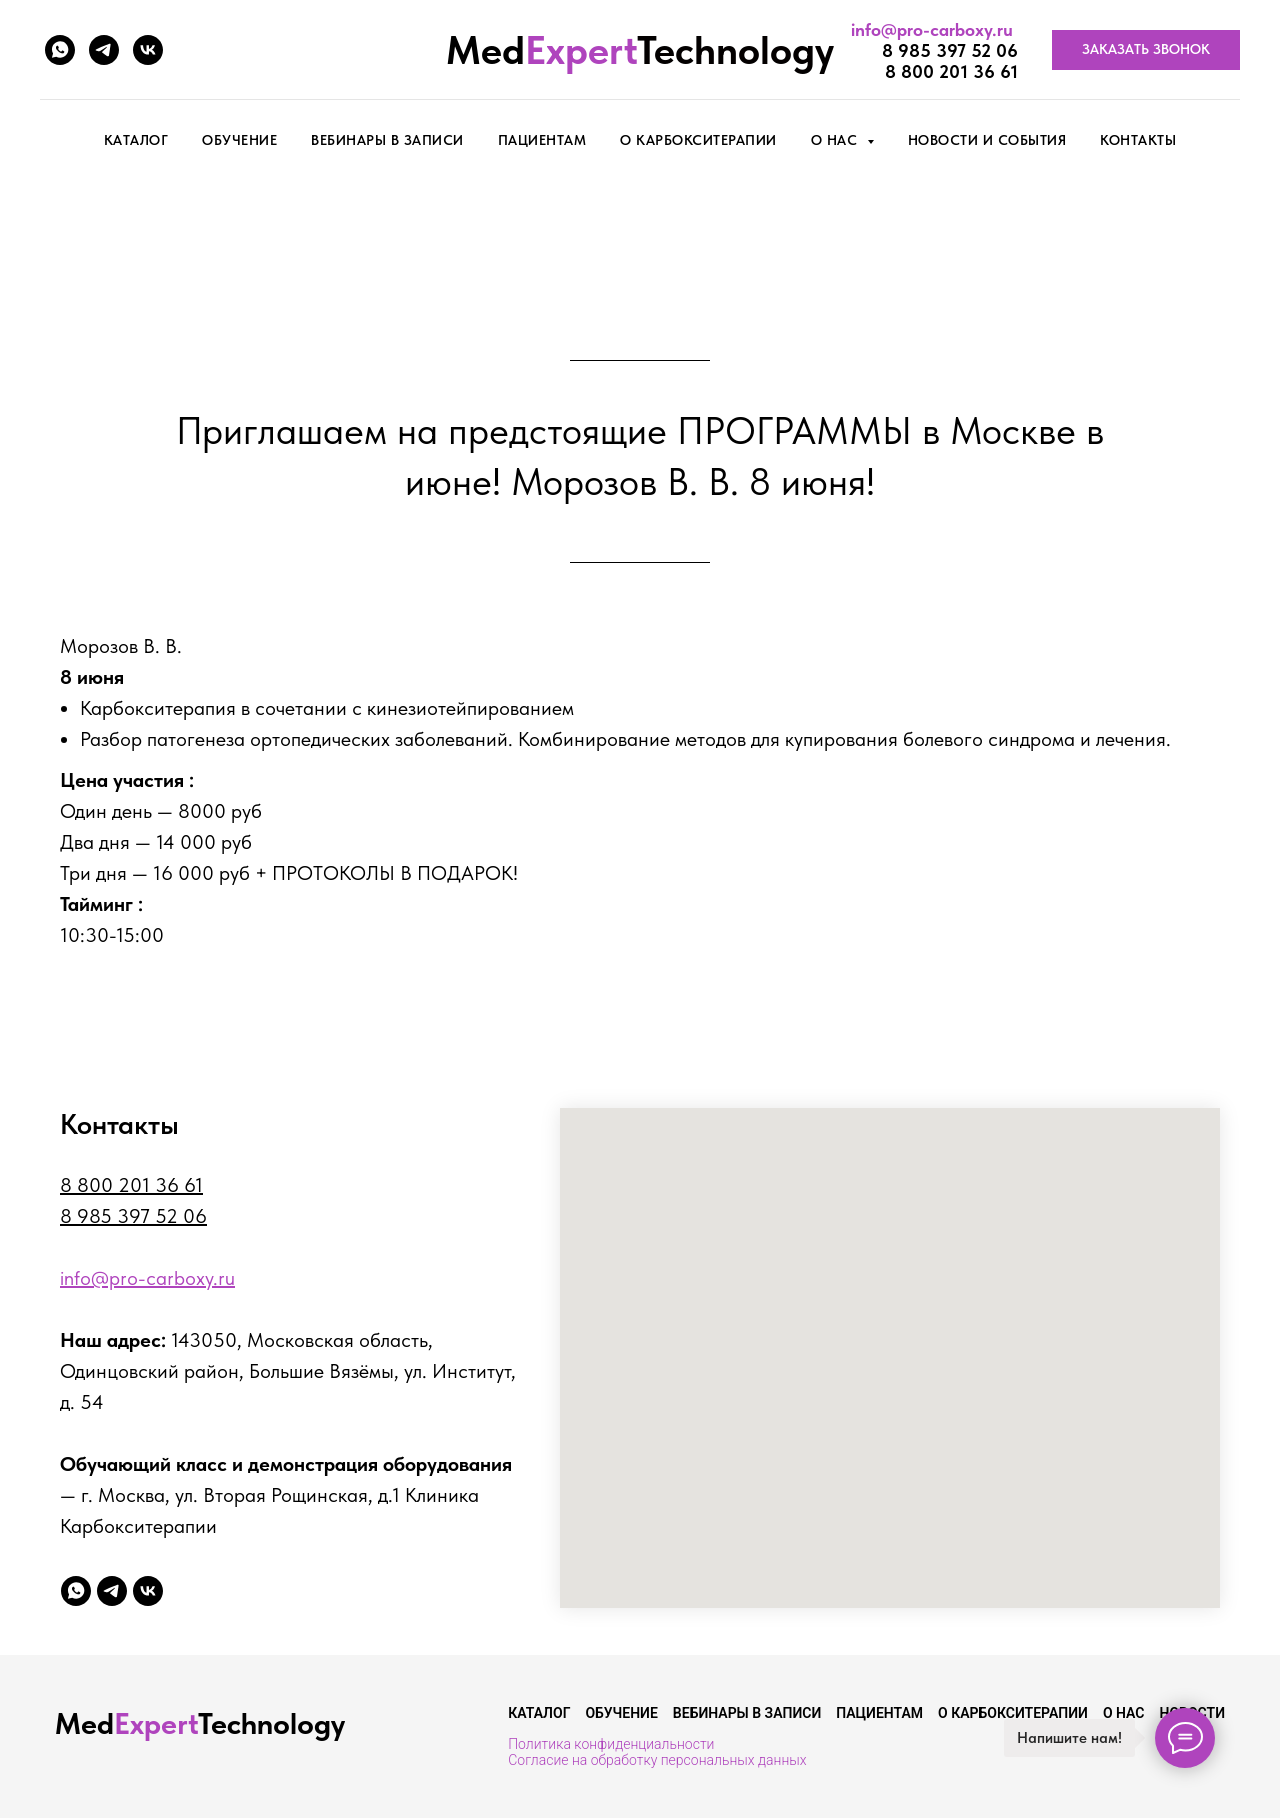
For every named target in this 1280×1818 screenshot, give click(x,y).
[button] (1146, 50)
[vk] (148, 50)
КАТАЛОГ (136, 140)
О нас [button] (836, 140)
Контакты (1138, 140)
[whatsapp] (60, 50)
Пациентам (542, 140)
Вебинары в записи (387, 140)
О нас (1124, 1713)
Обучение (239, 140)
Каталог (539, 1713)
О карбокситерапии (698, 140)
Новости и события (987, 140)
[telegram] (104, 50)
